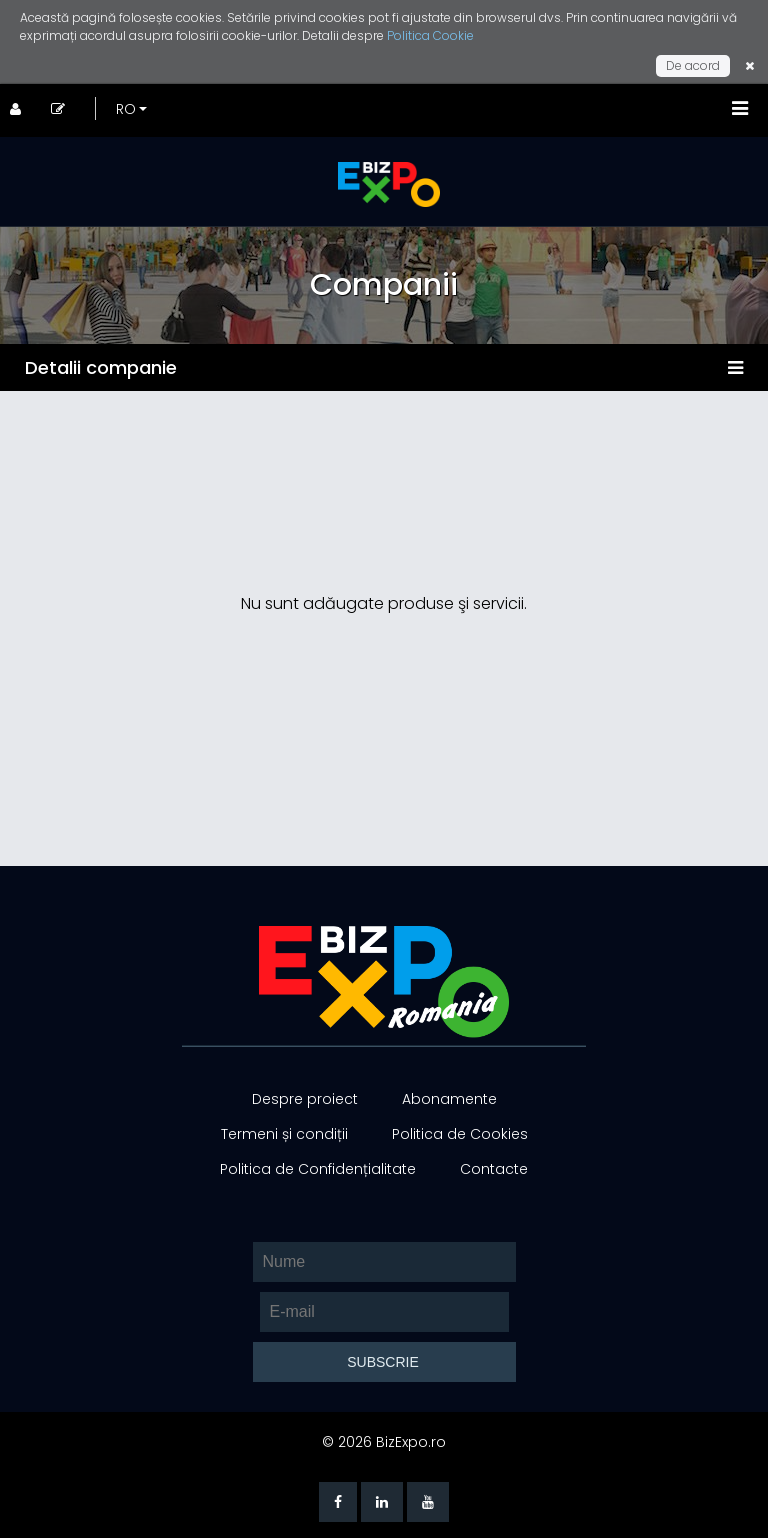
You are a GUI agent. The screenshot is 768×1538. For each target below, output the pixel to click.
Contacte (494, 1169)
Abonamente (449, 1099)
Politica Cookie (430, 35)
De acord (693, 65)
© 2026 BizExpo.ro (384, 1442)
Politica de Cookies (460, 1134)
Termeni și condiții (284, 1134)
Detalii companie (101, 367)
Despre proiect (305, 1099)
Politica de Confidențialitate (318, 1169)
